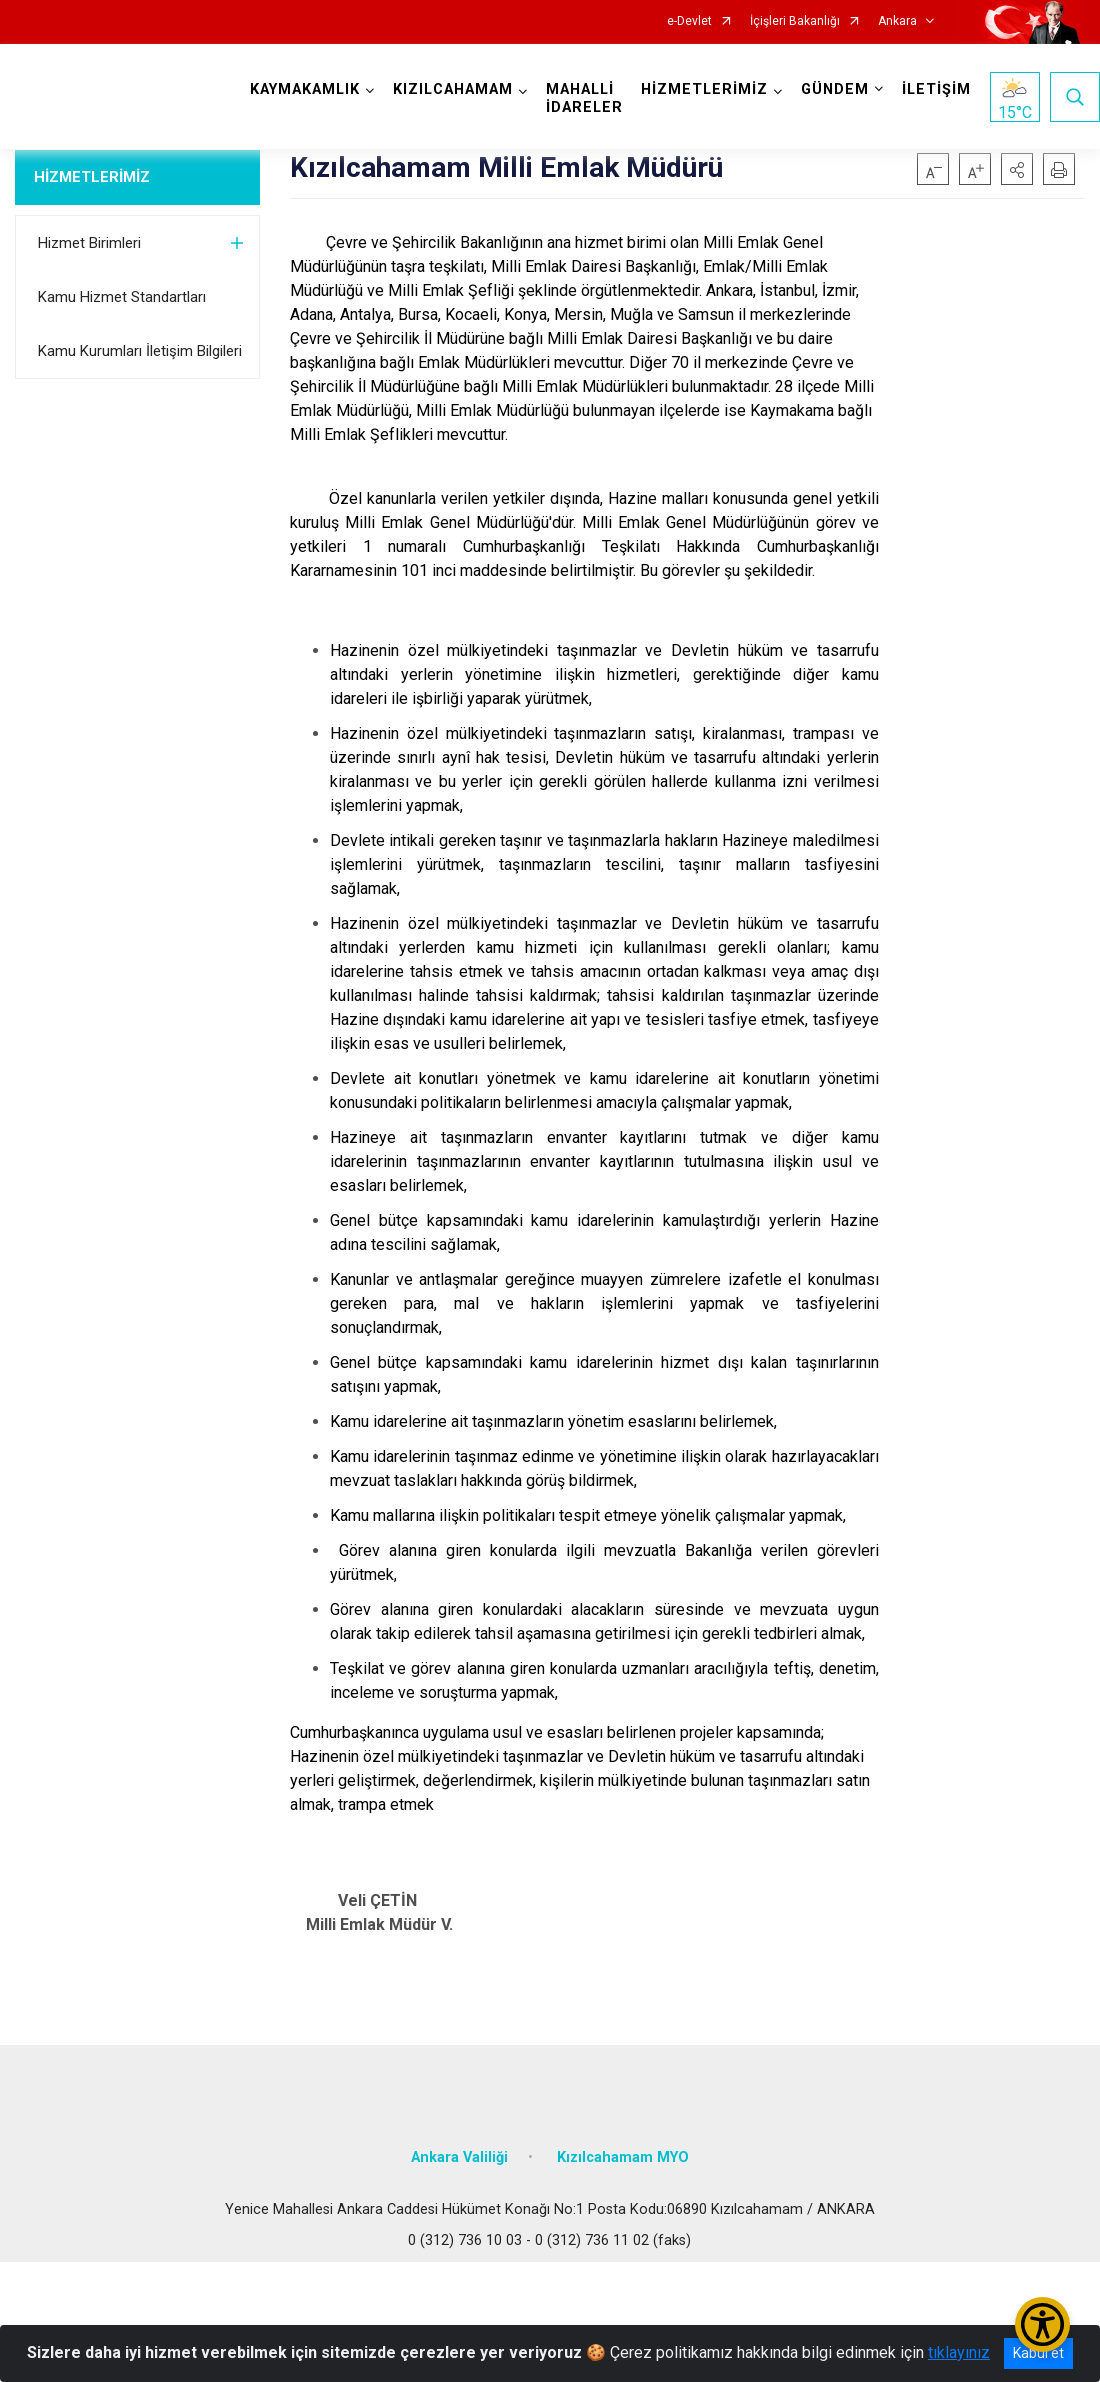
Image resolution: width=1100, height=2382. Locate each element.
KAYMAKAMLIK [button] (305, 89)
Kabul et (1038, 2353)
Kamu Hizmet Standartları (122, 297)
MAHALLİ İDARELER (584, 98)
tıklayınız (959, 2352)
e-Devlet (689, 21)
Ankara (897, 21)
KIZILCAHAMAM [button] (453, 89)
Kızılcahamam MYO (623, 2157)
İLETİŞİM (936, 89)
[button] (1017, 169)
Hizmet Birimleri (89, 243)
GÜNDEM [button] (835, 89)
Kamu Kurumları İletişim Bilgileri (140, 351)
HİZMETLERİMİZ (92, 177)
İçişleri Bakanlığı (795, 21)
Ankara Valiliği (459, 2157)
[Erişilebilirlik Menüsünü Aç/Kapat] (1042, 2324)
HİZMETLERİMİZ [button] (704, 89)
